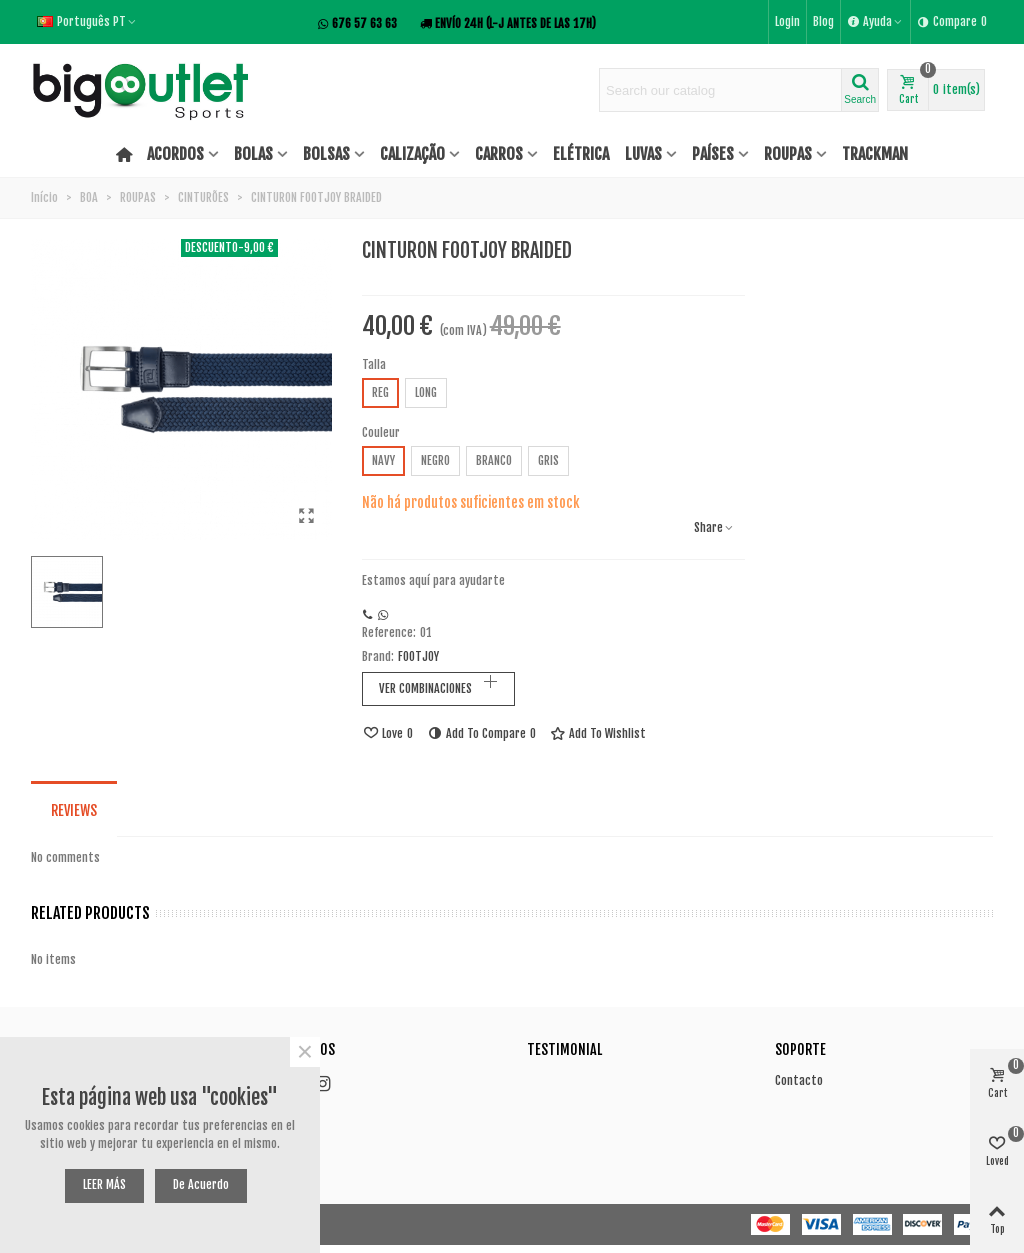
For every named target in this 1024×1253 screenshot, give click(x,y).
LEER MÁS (104, 1184)
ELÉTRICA (581, 154)
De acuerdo (201, 1184)
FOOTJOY (418, 656)
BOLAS (253, 154)
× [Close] (305, 1052)
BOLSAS (326, 154)
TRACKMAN (875, 154)
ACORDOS (175, 154)
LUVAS (643, 154)
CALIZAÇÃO (412, 154)
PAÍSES (713, 154)
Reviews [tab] (74, 810)
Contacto (799, 1080)
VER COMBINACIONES (425, 688)
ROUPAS (788, 154)
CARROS (499, 154)
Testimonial (564, 1049)
